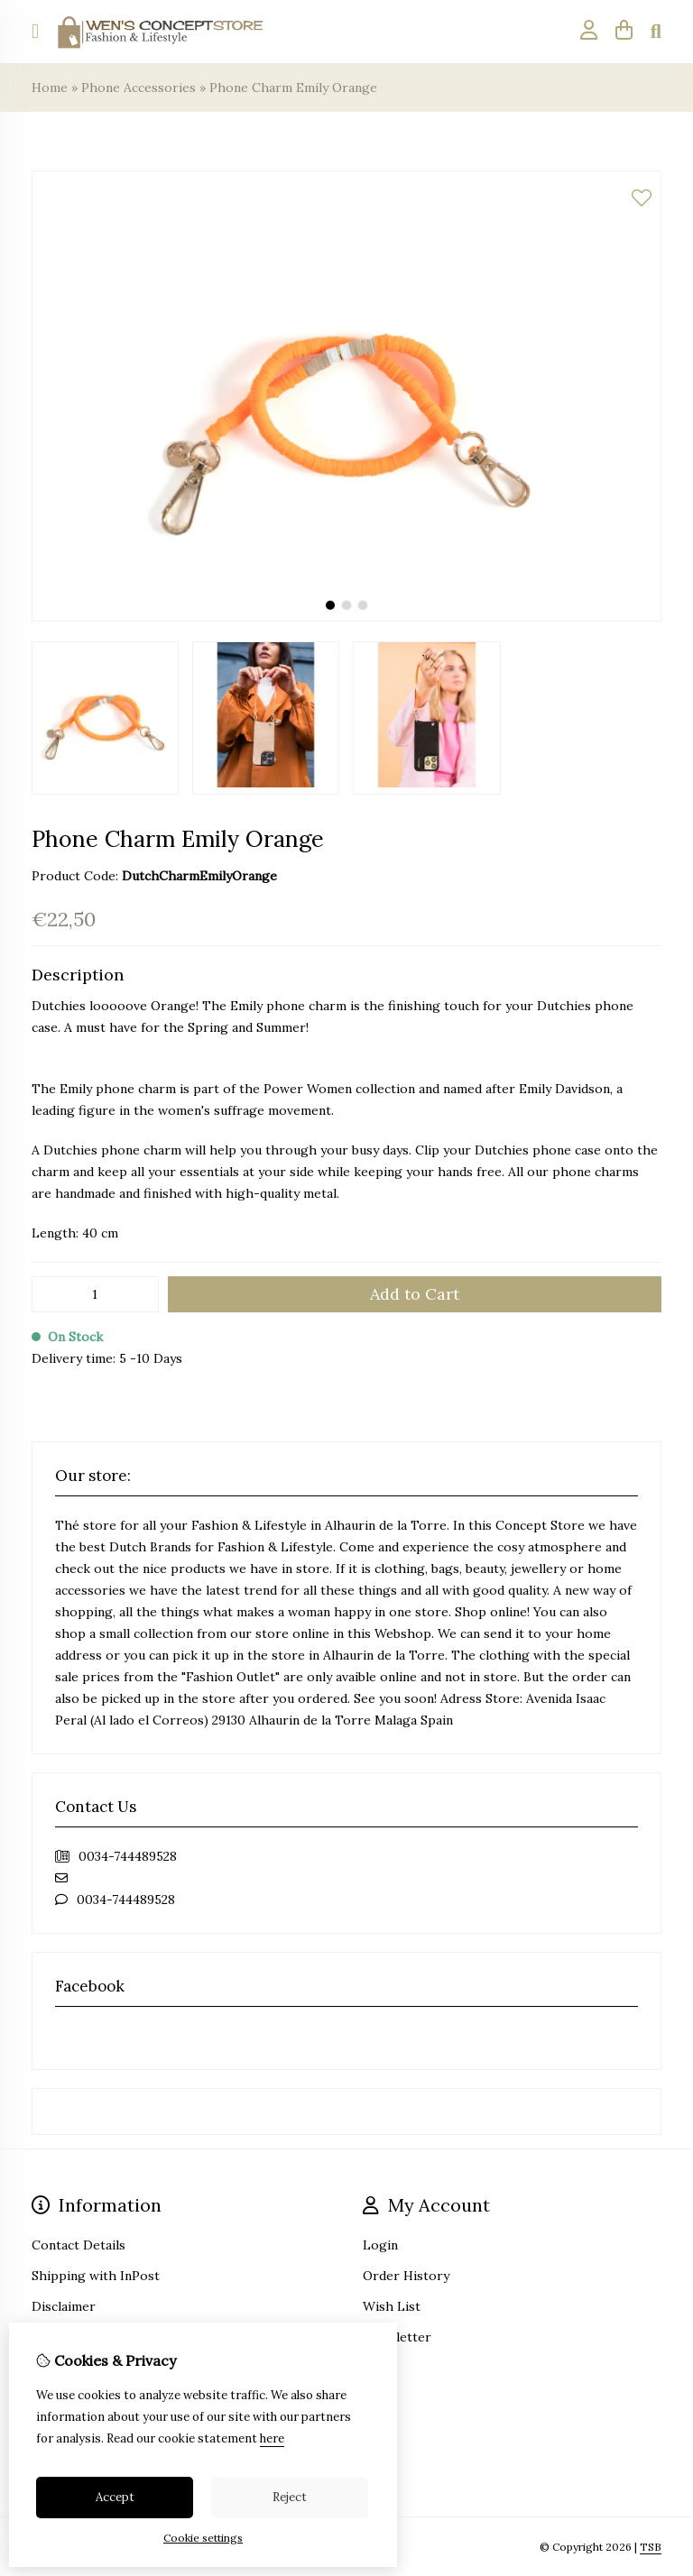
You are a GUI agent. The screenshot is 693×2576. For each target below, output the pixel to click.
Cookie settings (203, 2537)
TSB (650, 2546)
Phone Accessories (138, 87)
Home (50, 87)
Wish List (391, 2306)
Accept (115, 2497)
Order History (406, 2276)
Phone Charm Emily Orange (293, 87)
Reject (290, 2497)
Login (380, 2245)
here (272, 2438)
